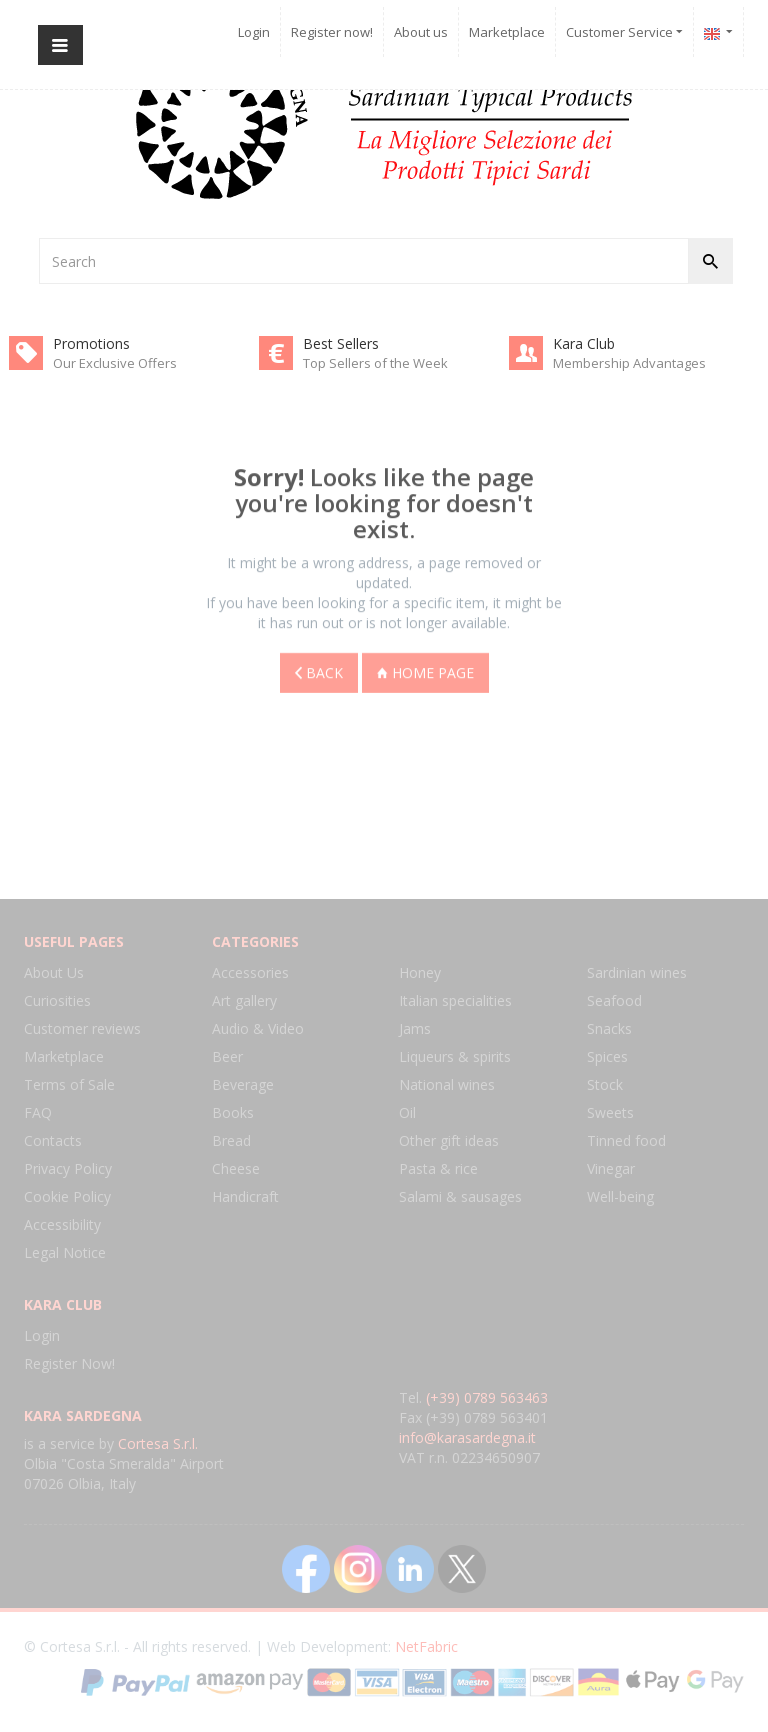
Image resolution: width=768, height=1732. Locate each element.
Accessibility (62, 1224)
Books (233, 1112)
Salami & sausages (460, 1196)
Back (319, 669)
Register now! (332, 32)
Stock (605, 1084)
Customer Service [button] (624, 32)
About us (421, 32)
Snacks (609, 1028)
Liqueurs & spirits (455, 1056)
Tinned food (626, 1140)
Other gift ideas (449, 1140)
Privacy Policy (68, 1168)
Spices (607, 1056)
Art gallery (244, 1000)
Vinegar (611, 1168)
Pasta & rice (438, 1168)
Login (254, 32)
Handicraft (245, 1196)
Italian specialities (455, 1000)
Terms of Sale (69, 1084)
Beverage (243, 1084)
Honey (420, 972)
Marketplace (507, 32)
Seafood (614, 1000)
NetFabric (426, 1646)
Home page (425, 669)
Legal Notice (65, 1252)
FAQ (38, 1112)
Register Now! (69, 1363)
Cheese (236, 1168)
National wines (447, 1084)
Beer (227, 1056)
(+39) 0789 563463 (487, 1397)
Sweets (610, 1112)
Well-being (620, 1196)
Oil (407, 1112)
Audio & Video (258, 1028)
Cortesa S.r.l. (158, 1443)
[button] (719, 32)
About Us (54, 972)
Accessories (250, 972)
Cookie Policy (67, 1196)
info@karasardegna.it (467, 1437)
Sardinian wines (637, 972)
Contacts (53, 1140)
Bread (231, 1140)
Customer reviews (82, 1028)
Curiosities (57, 1000)
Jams (415, 1028)
